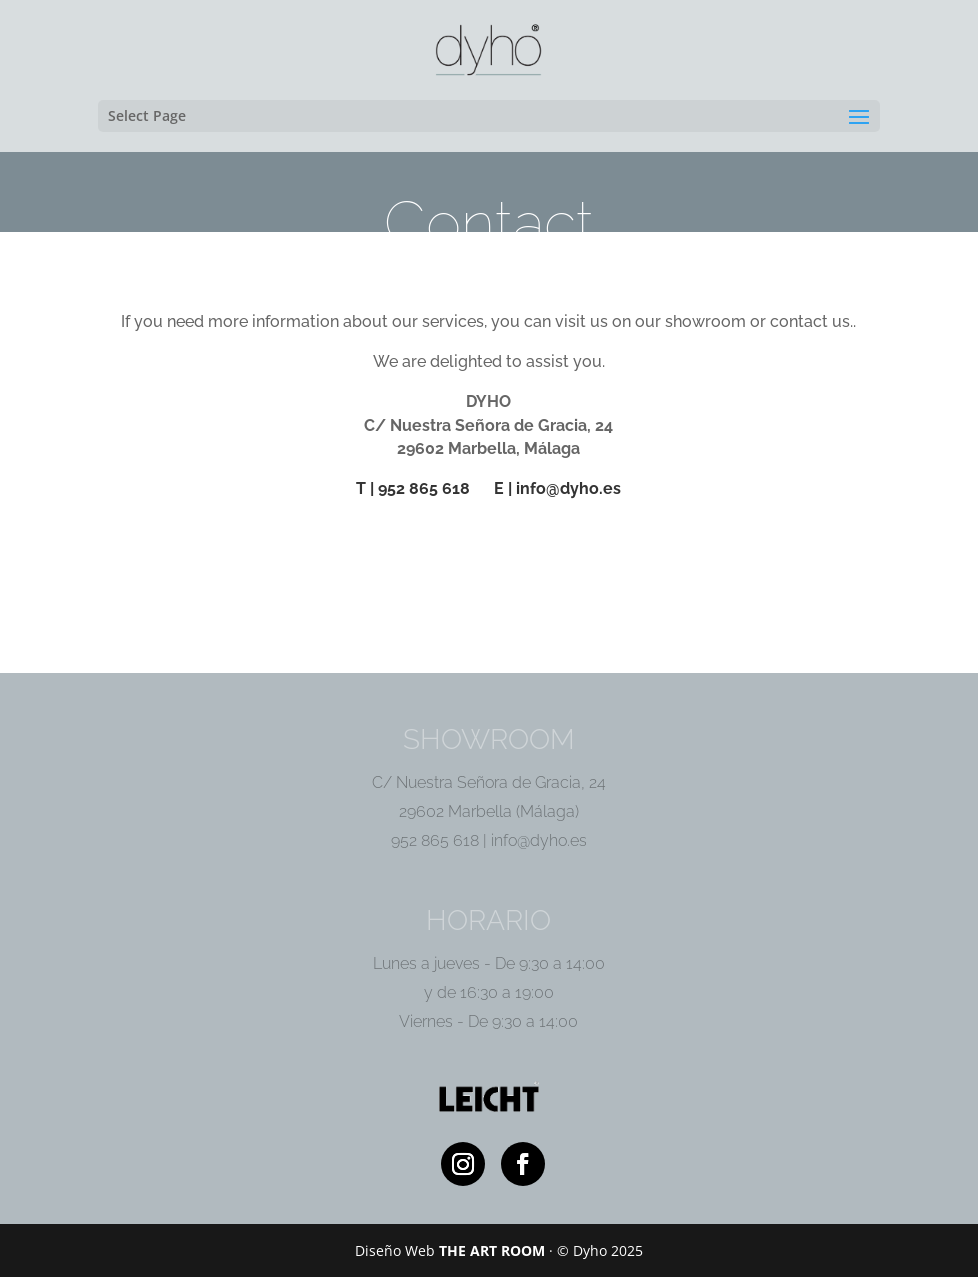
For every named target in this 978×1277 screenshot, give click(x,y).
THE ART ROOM (492, 1250)
